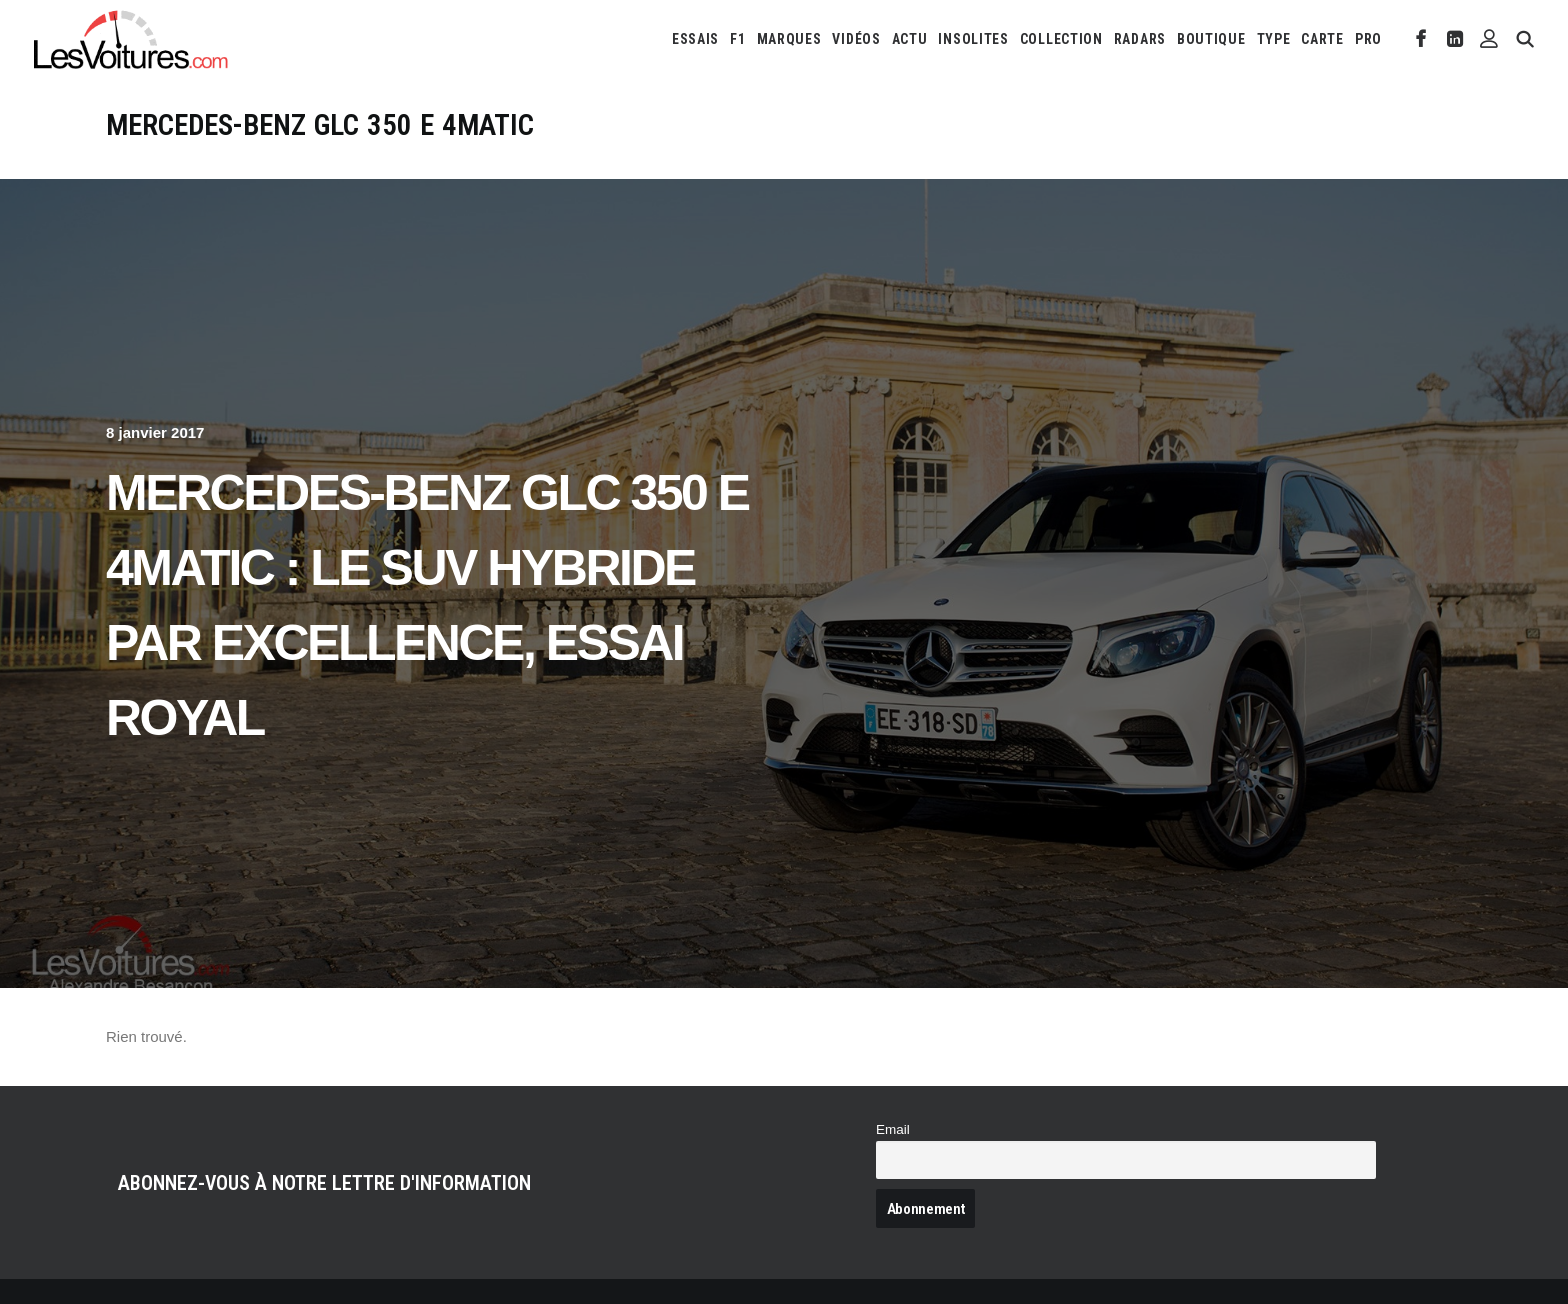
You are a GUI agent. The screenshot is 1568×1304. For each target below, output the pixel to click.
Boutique (1211, 39)
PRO (1368, 39)
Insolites (973, 39)
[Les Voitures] (131, 39)
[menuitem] (695, 39)
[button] (1421, 39)
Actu (910, 39)
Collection (1061, 39)
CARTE (1322, 39)
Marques (789, 39)
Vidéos (856, 39)
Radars (1140, 39)
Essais (695, 39)
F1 (737, 39)
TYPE (1274, 39)
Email (893, 1129)
